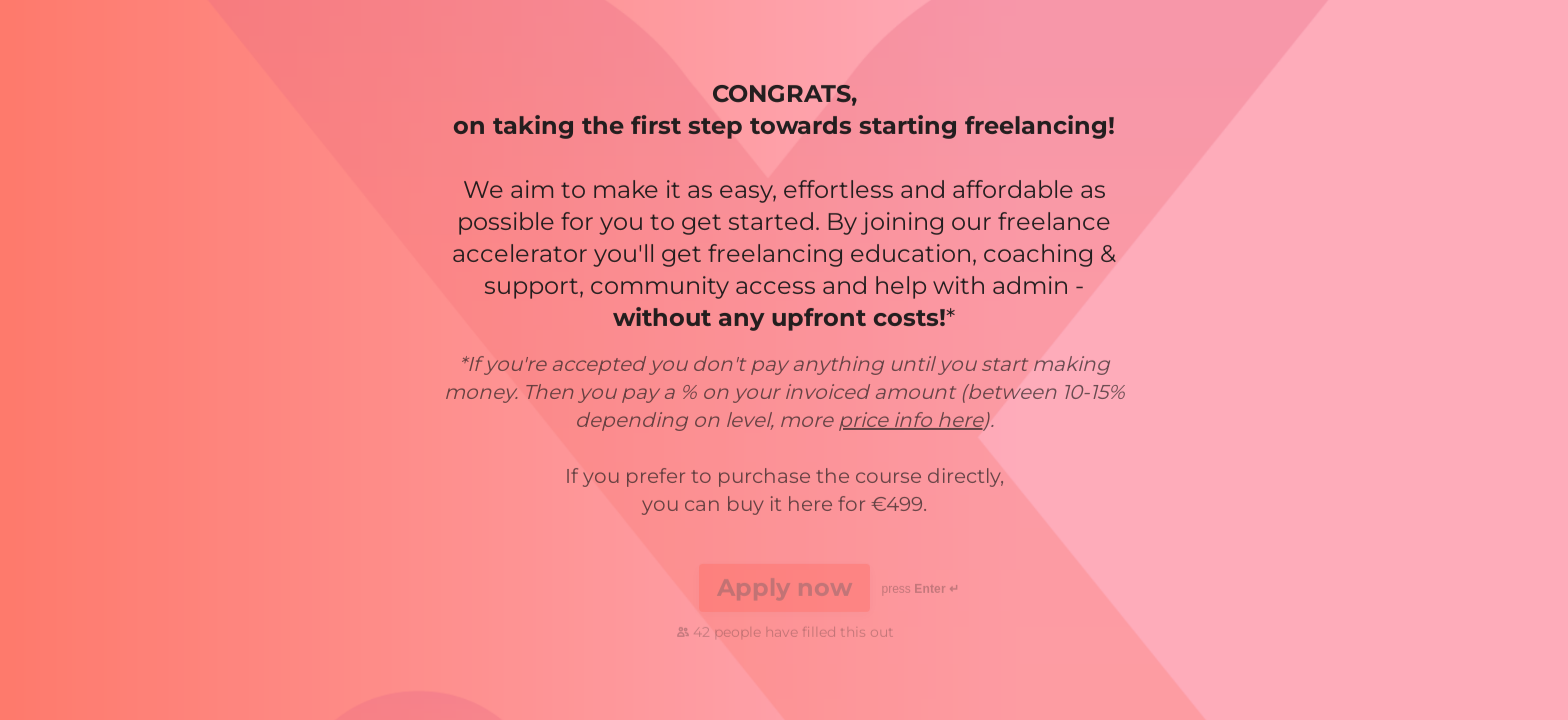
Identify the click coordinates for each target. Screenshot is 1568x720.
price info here (910, 421)
